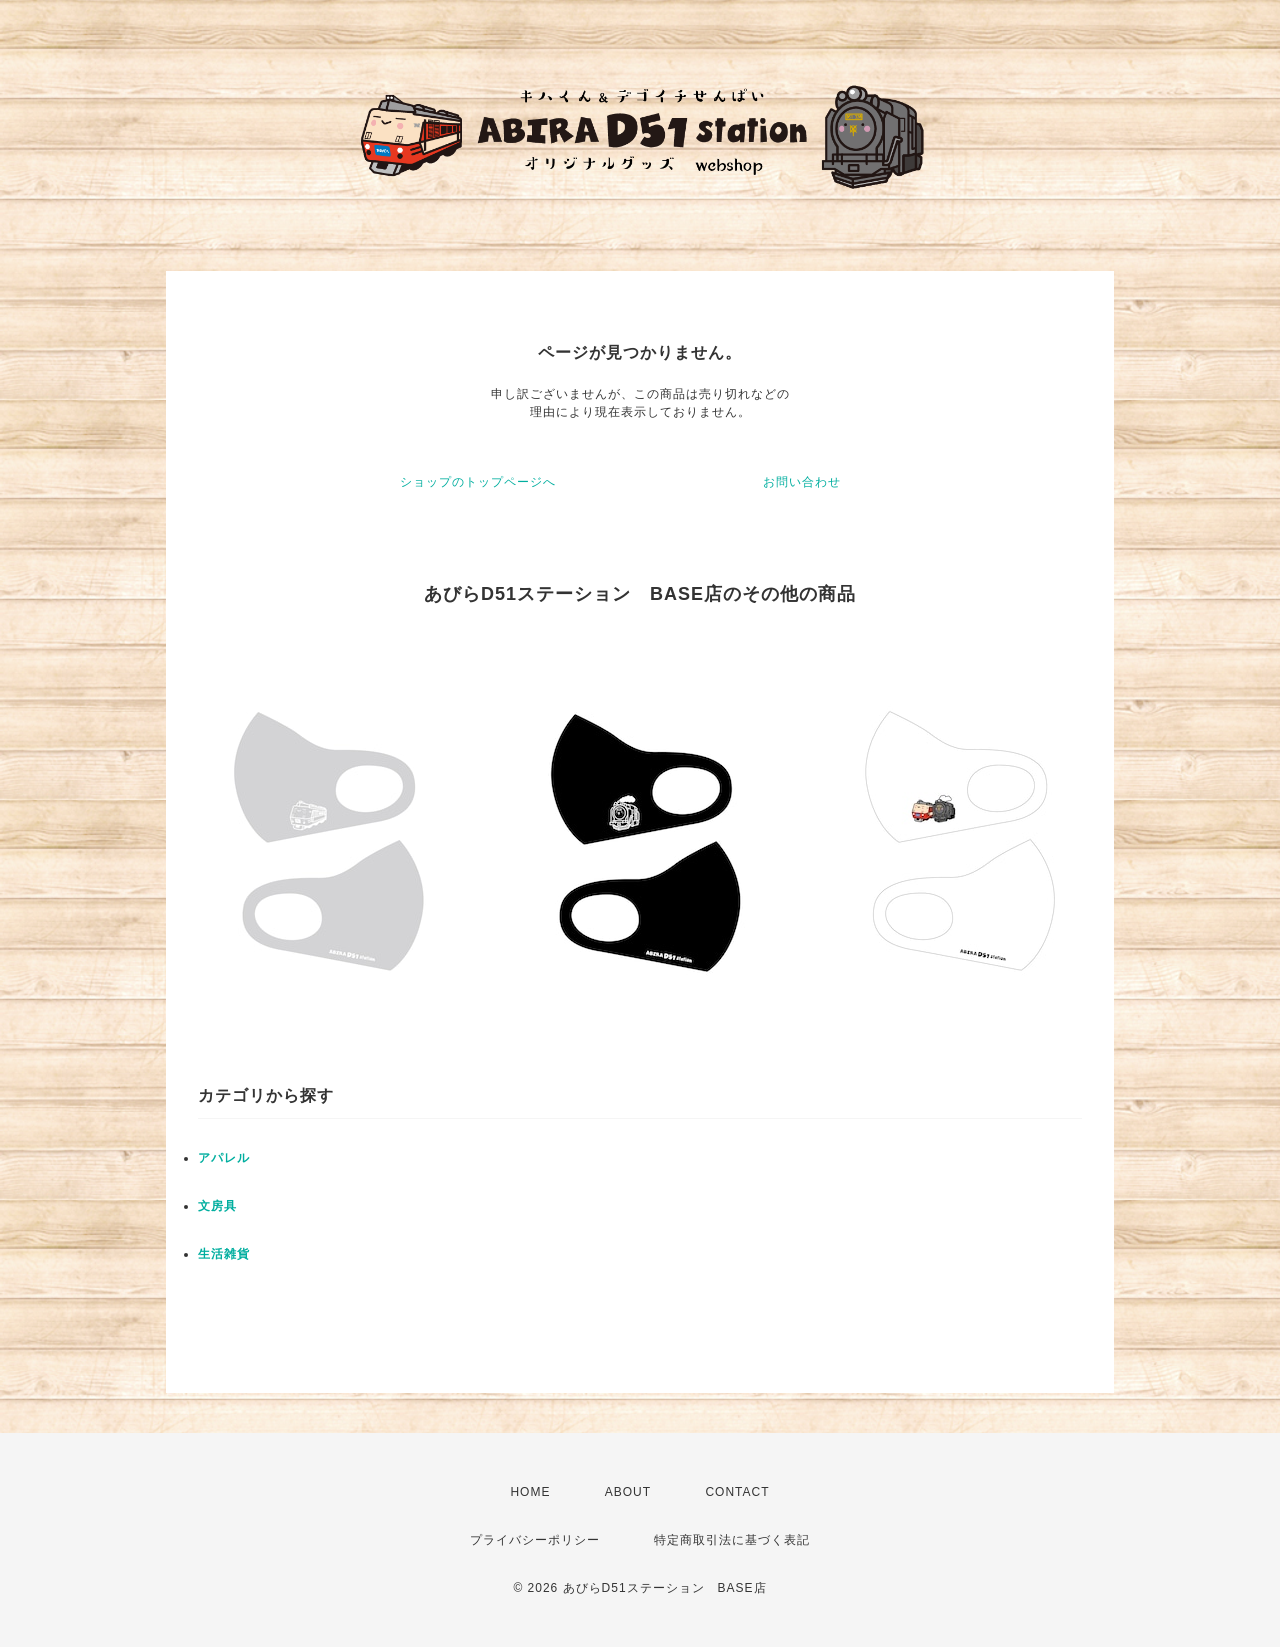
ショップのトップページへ (478, 482)
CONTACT (737, 1492)
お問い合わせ (802, 482)
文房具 (217, 1206)
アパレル (224, 1158)
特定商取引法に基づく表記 (732, 1540)
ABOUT (628, 1492)
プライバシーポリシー (535, 1540)
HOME (530, 1492)
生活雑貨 (224, 1254)
